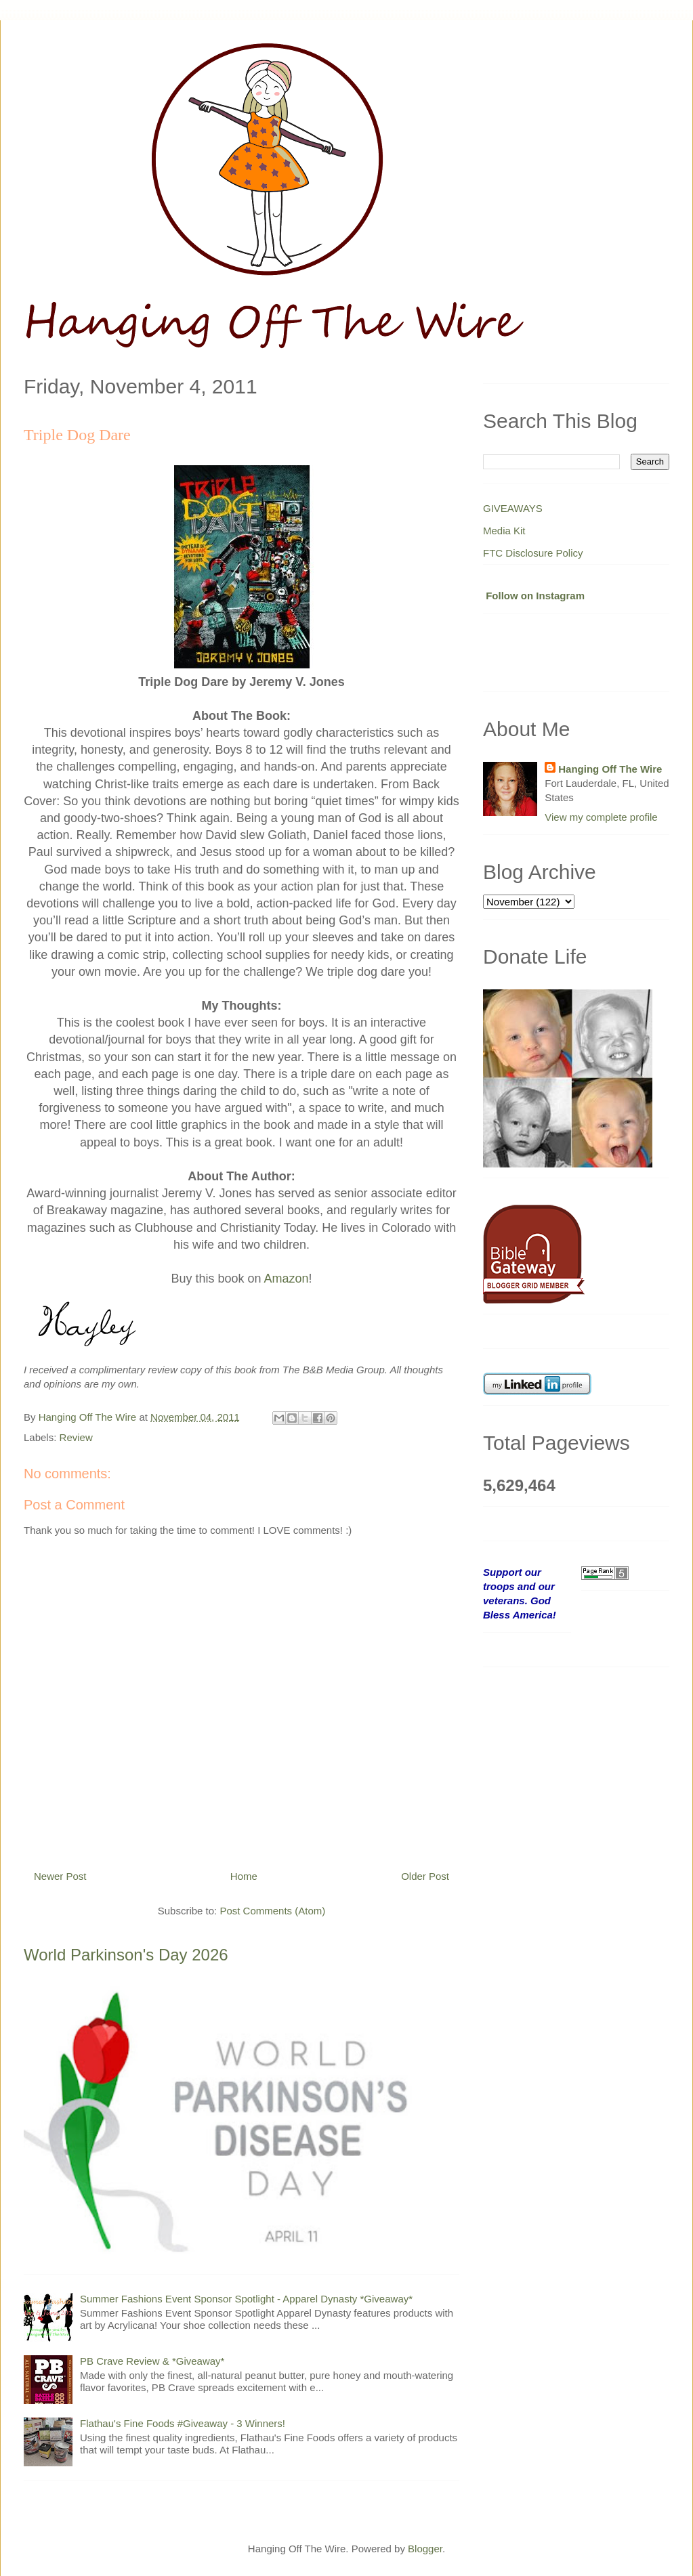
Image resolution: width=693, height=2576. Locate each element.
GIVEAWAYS (513, 508)
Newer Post (60, 1876)
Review (76, 1437)
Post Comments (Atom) (272, 1910)
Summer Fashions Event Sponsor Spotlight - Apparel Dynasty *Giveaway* (246, 2298)
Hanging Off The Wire (610, 769)
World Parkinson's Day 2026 (126, 1955)
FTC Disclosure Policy (533, 553)
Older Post (425, 1876)
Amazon (286, 1278)
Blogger (425, 2548)
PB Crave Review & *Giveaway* (152, 2361)
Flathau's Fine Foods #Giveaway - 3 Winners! (182, 2423)
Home (243, 1876)
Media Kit (504, 530)
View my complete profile (601, 817)
